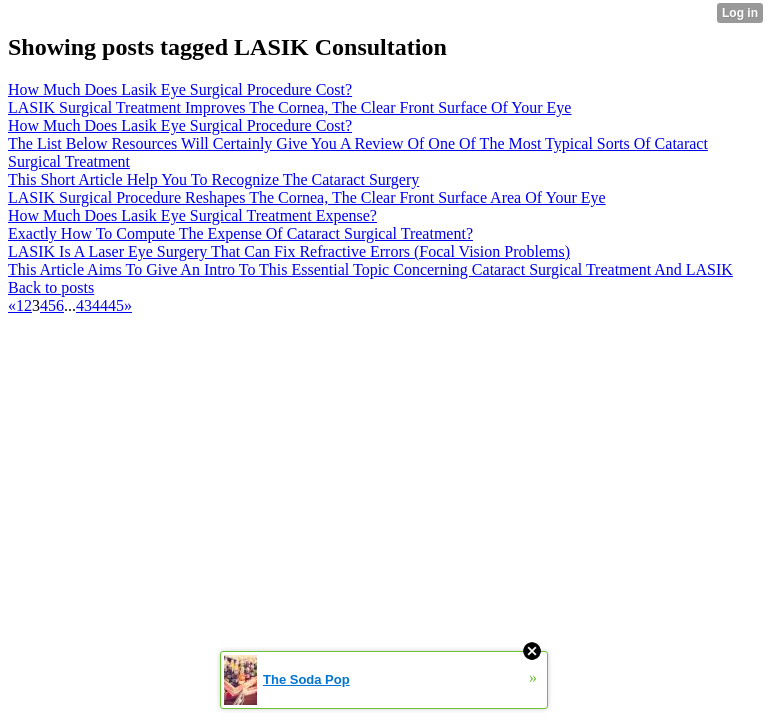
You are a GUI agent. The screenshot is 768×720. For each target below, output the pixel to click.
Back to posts (51, 287)
